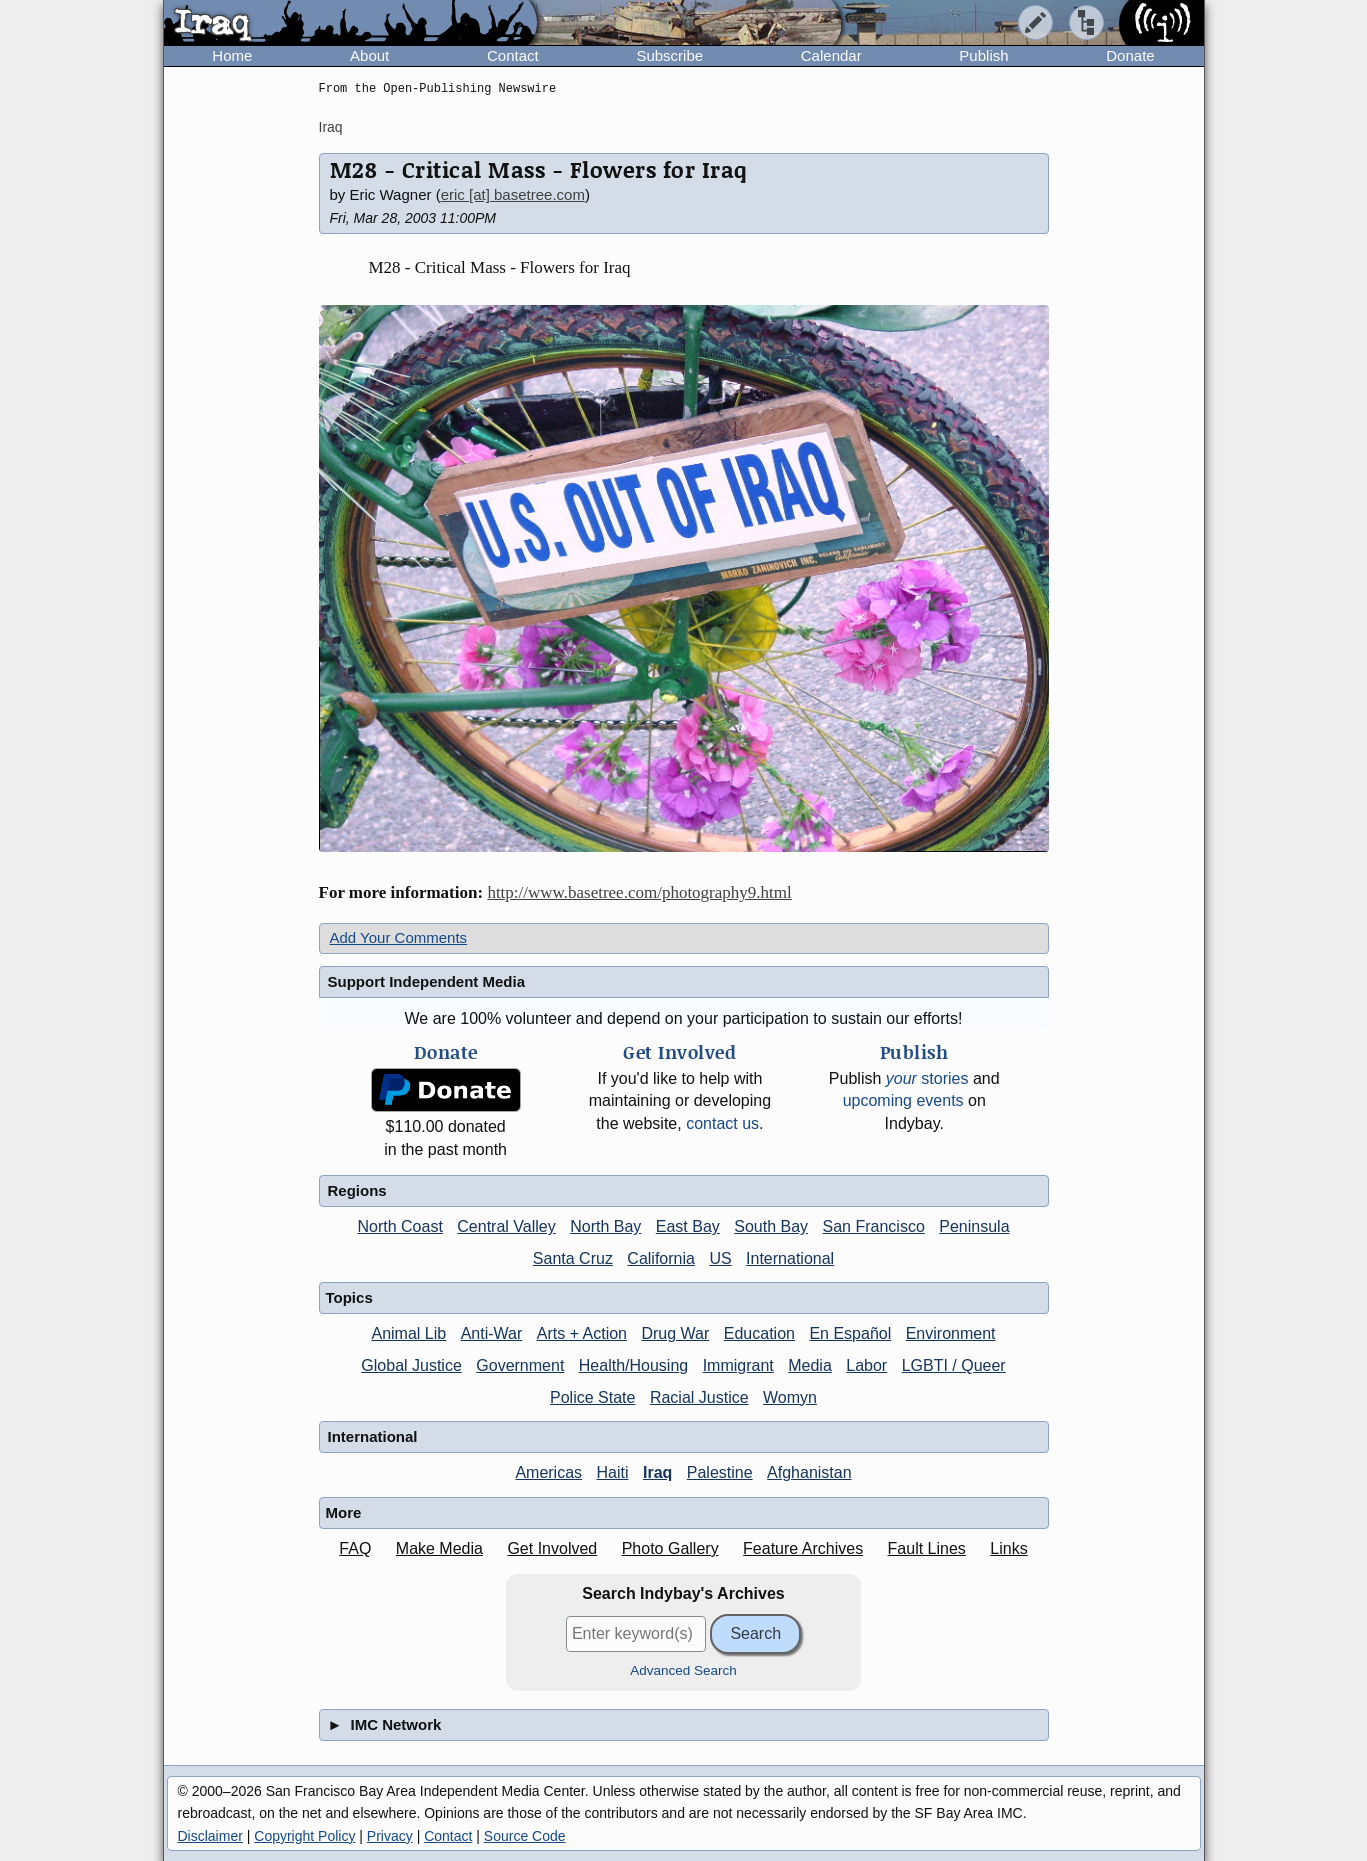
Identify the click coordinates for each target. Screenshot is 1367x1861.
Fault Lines (927, 1548)
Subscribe (669, 55)
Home (232, 55)
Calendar (831, 55)
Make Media (439, 1548)
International (790, 1258)
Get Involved (552, 1548)
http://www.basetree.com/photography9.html (639, 892)
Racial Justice (699, 1397)
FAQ (355, 1548)
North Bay (605, 1226)
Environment (951, 1333)
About (369, 55)
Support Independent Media (427, 981)
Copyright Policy (304, 1836)
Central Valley (506, 1226)
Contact (513, 55)
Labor (866, 1365)
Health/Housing (633, 1365)
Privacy (390, 1836)
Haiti (613, 1472)
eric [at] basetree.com (513, 194)
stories (927, 1078)
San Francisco (874, 1226)
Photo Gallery (670, 1548)
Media (810, 1365)
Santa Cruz (573, 1258)
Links (1008, 1548)
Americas (548, 1472)
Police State (592, 1397)
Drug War (675, 1333)
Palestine (720, 1472)
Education (759, 1333)
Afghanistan (809, 1472)
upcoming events (903, 1100)
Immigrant (738, 1365)
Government (520, 1365)
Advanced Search (683, 1670)
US (720, 1258)
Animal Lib (408, 1333)
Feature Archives (803, 1548)
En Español (850, 1333)
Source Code (525, 1836)
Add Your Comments (399, 937)
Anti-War (492, 1333)
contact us (722, 1123)
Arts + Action (582, 1333)
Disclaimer (210, 1836)
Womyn (790, 1397)
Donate (1130, 55)
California (661, 1258)
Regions (357, 1190)
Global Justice (411, 1365)
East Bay (688, 1226)
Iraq (331, 127)
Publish (983, 55)
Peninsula (974, 1226)
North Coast (399, 1226)
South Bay (771, 1226)
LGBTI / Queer (954, 1365)
